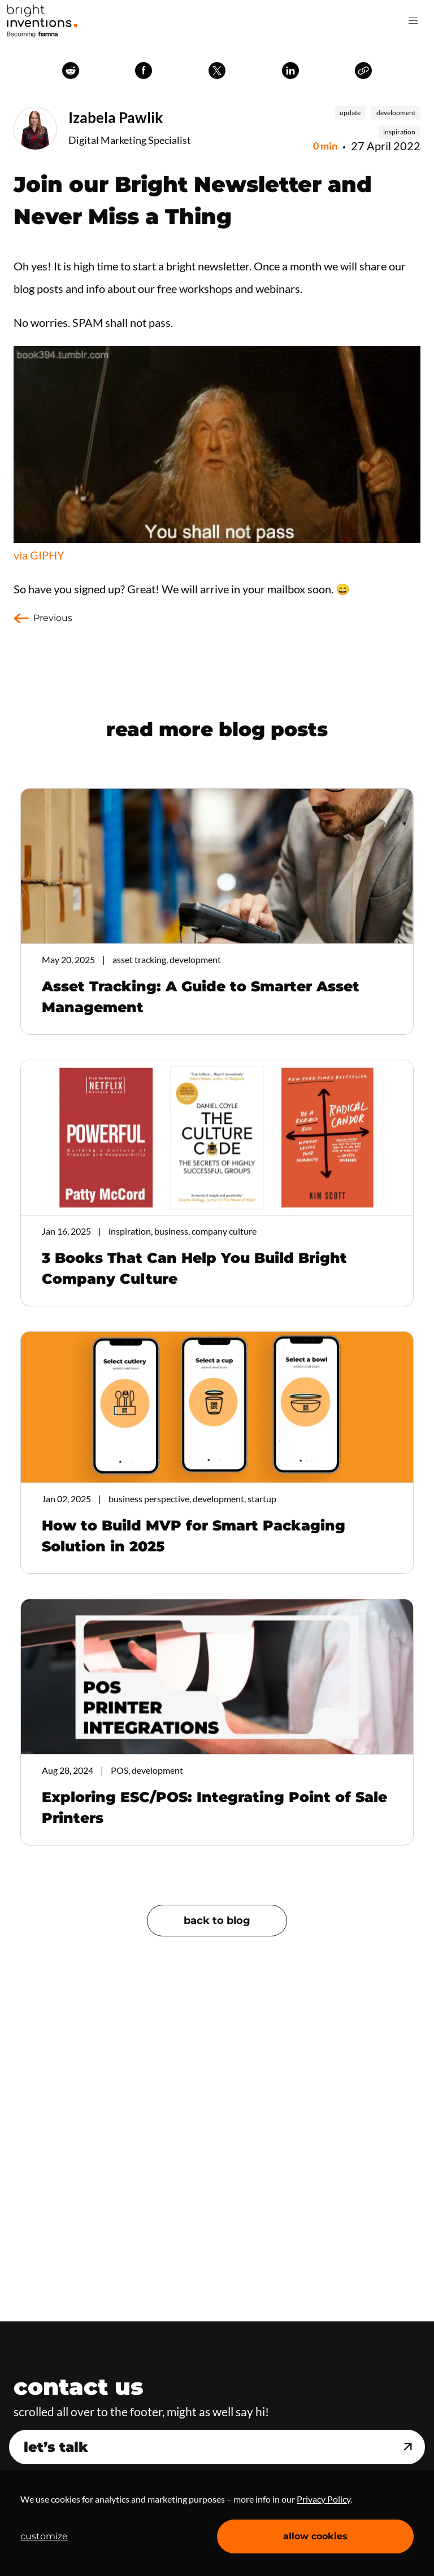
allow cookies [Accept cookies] (315, 2536)
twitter (217, 70)
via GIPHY (39, 555)
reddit (70, 70)
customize (44, 2536)
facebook (143, 70)
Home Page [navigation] (42, 20)
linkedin (290, 70)
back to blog (217, 1920)
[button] (413, 21)
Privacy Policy (323, 2499)
